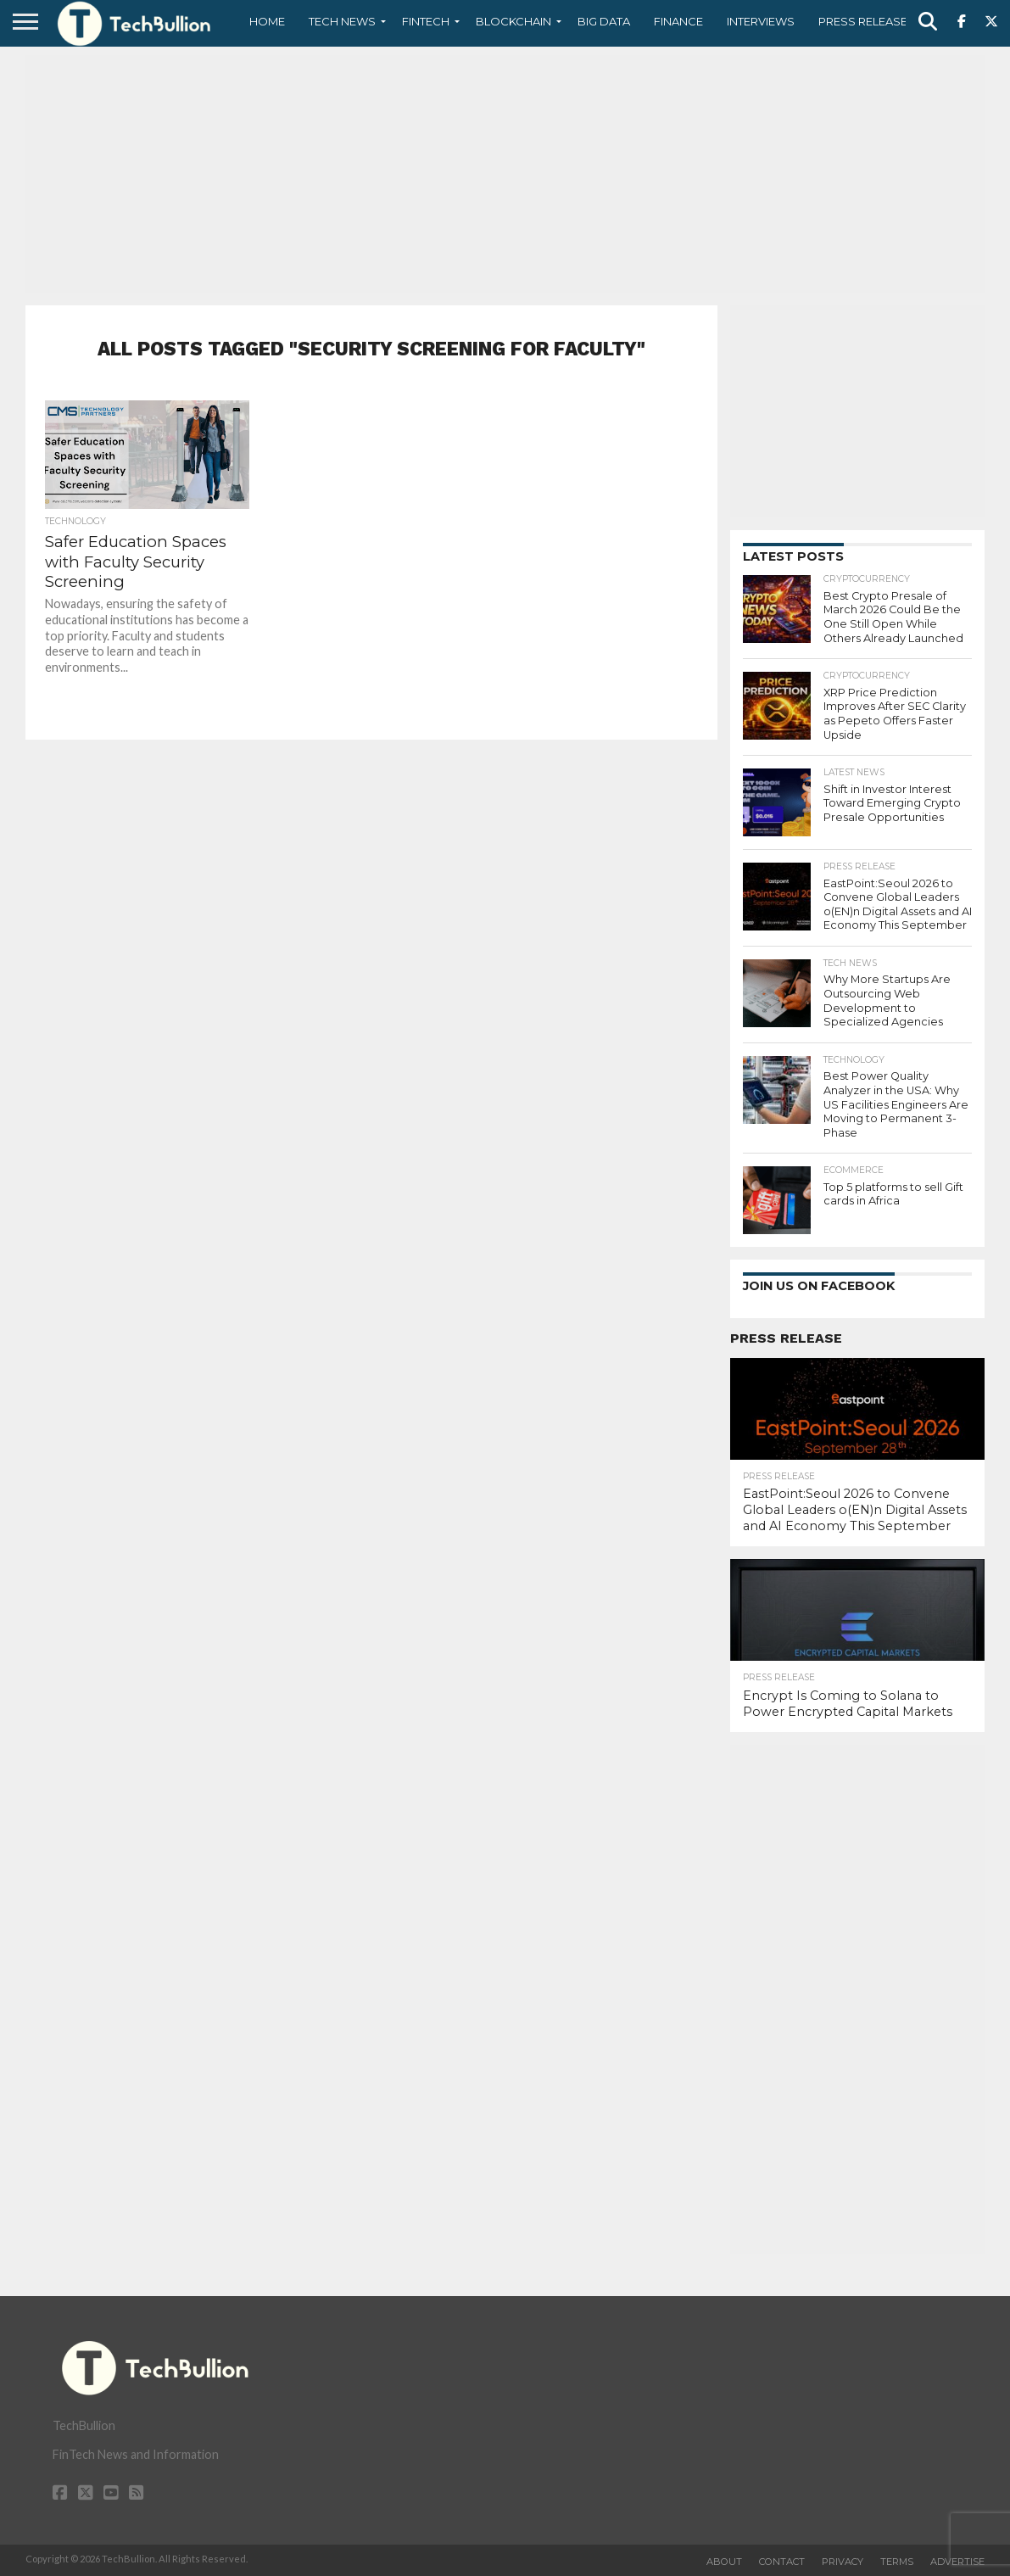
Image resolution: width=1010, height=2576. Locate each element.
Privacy (842, 2562)
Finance (678, 21)
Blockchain (513, 21)
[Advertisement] (505, 174)
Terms (896, 2562)
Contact (782, 2562)
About (724, 2562)
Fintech (425, 21)
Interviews (761, 21)
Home (267, 21)
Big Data (604, 21)
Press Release (862, 21)
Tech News (342, 21)
